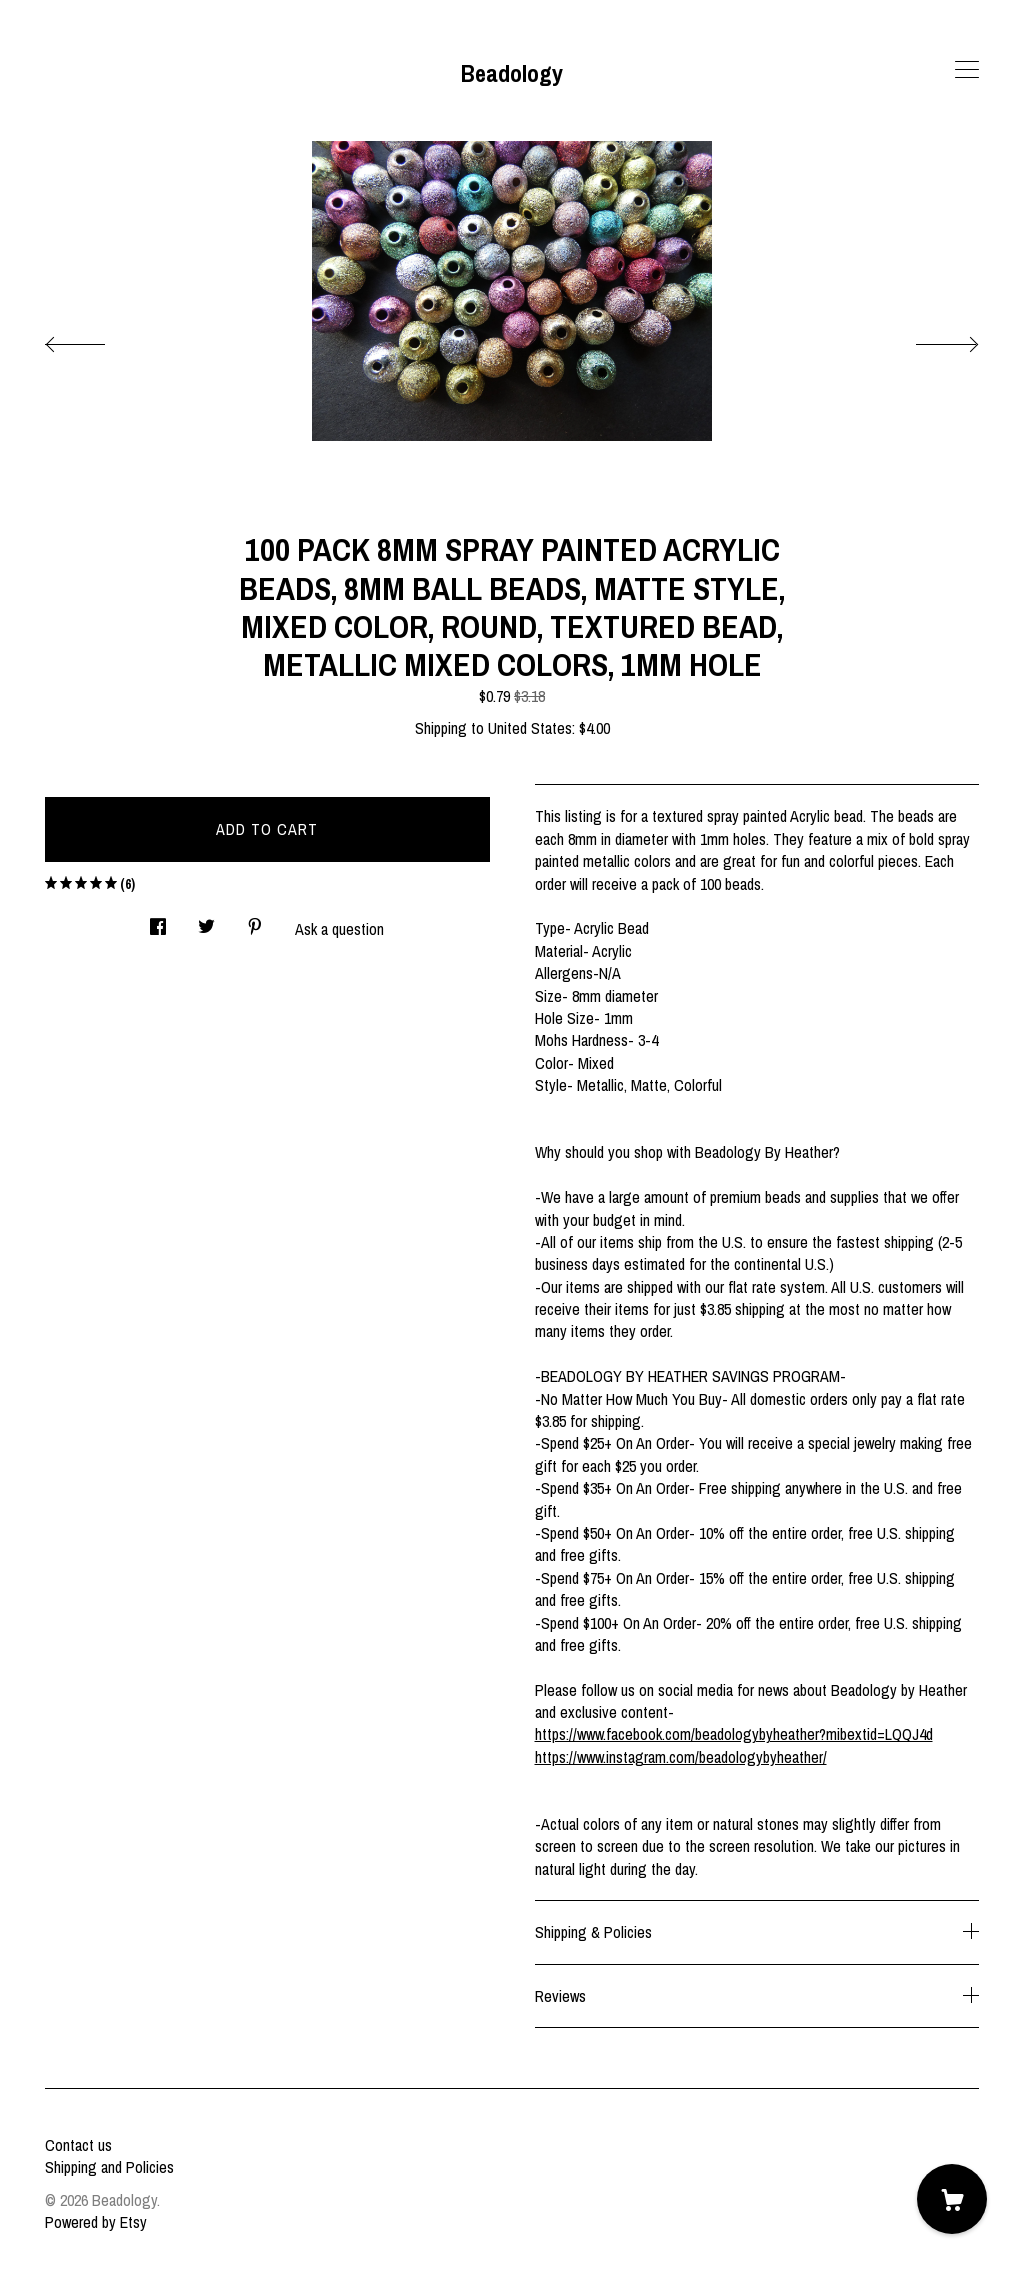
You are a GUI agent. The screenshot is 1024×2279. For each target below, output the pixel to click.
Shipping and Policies (109, 2167)
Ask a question (339, 929)
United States (530, 728)
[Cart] (952, 2199)
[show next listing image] (929, 339)
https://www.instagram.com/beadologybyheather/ (681, 1757)
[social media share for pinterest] (255, 920)
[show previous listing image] (95, 339)
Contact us (78, 2145)
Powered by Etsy (96, 2222)
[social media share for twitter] (206, 920)
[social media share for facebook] (158, 920)
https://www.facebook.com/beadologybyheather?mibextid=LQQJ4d (734, 1734)
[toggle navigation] (967, 70)
